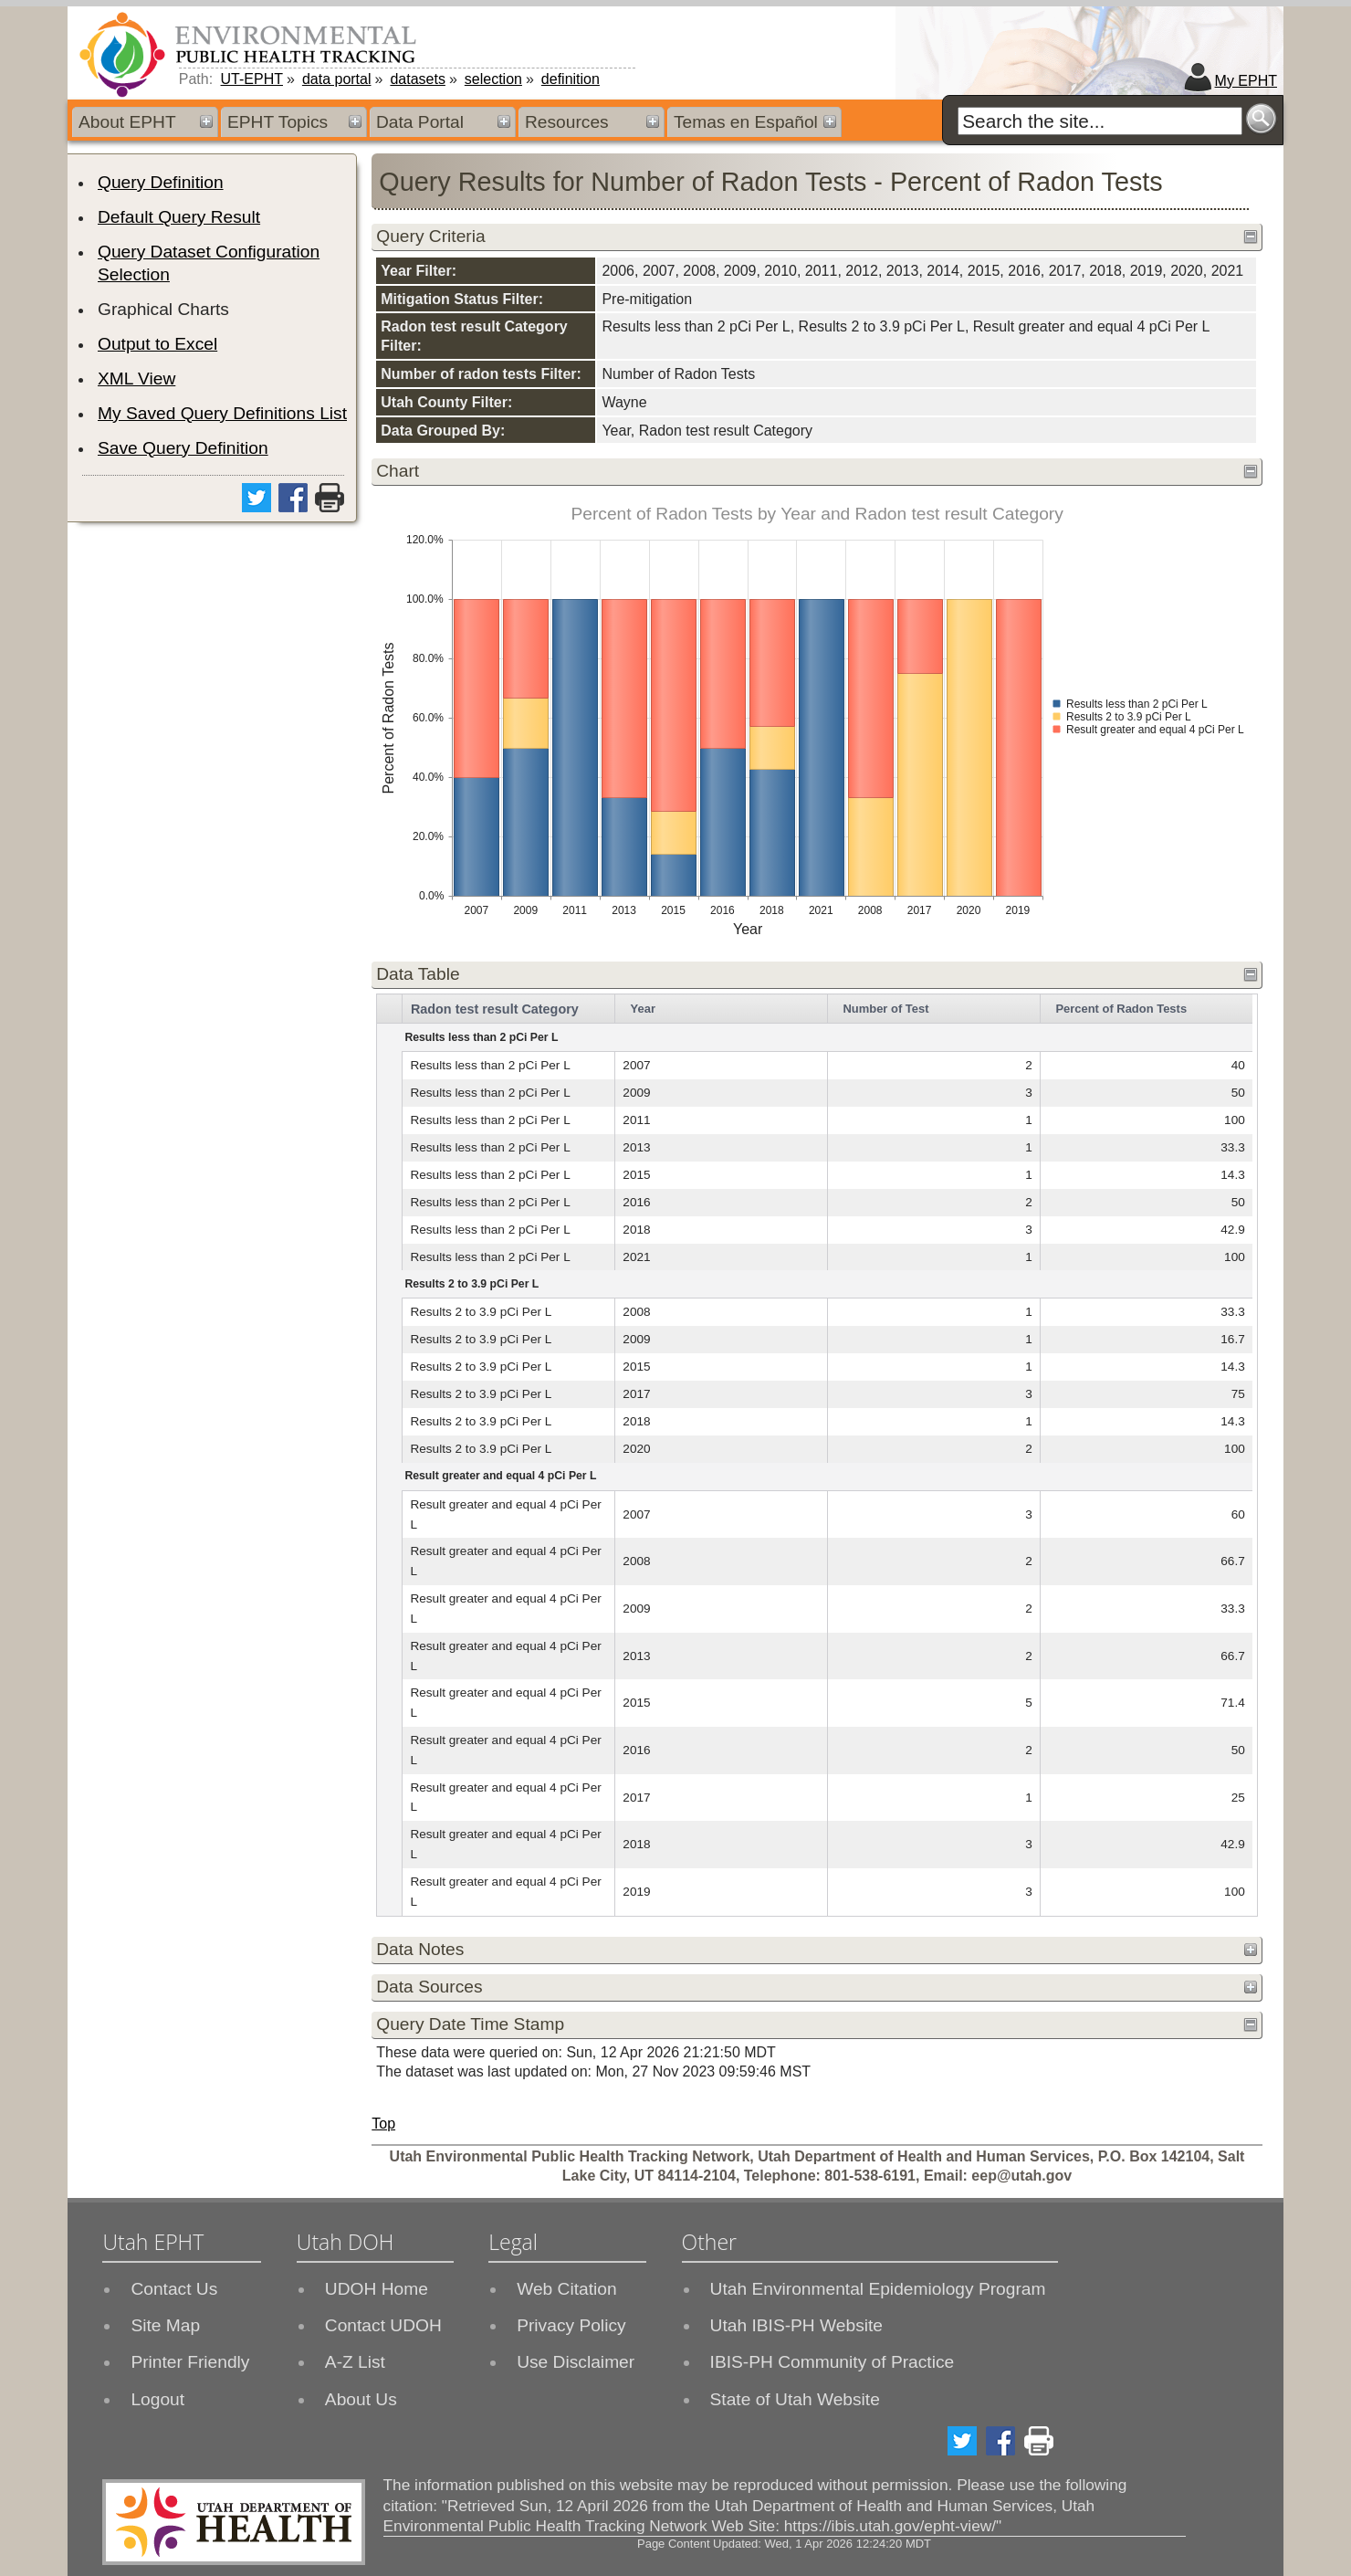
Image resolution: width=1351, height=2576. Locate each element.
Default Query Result (179, 216)
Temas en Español (746, 121)
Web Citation (567, 2288)
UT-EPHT (252, 79)
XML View (136, 378)
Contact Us (174, 2288)
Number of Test (885, 1008)
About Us (361, 2399)
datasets (417, 79)
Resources (567, 121)
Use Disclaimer (575, 2361)
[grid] (814, 1455)
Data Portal (420, 121)
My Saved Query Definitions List (222, 413)
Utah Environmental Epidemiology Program (878, 2288)
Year (643, 1008)
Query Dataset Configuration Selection (208, 263)
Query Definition (161, 182)
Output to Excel (157, 343)
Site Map (165, 2325)
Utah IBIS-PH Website (796, 2325)
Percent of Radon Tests (1121, 1008)
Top (383, 2123)
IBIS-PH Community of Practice (832, 2361)
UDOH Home (376, 2288)
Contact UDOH (383, 2325)
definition (570, 79)
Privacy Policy (571, 2325)
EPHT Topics (277, 121)
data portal (337, 79)
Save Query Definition (183, 447)
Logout (157, 2399)
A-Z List (355, 2361)
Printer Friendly (190, 2361)
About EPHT (127, 121)
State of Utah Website (795, 2399)
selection (493, 79)
